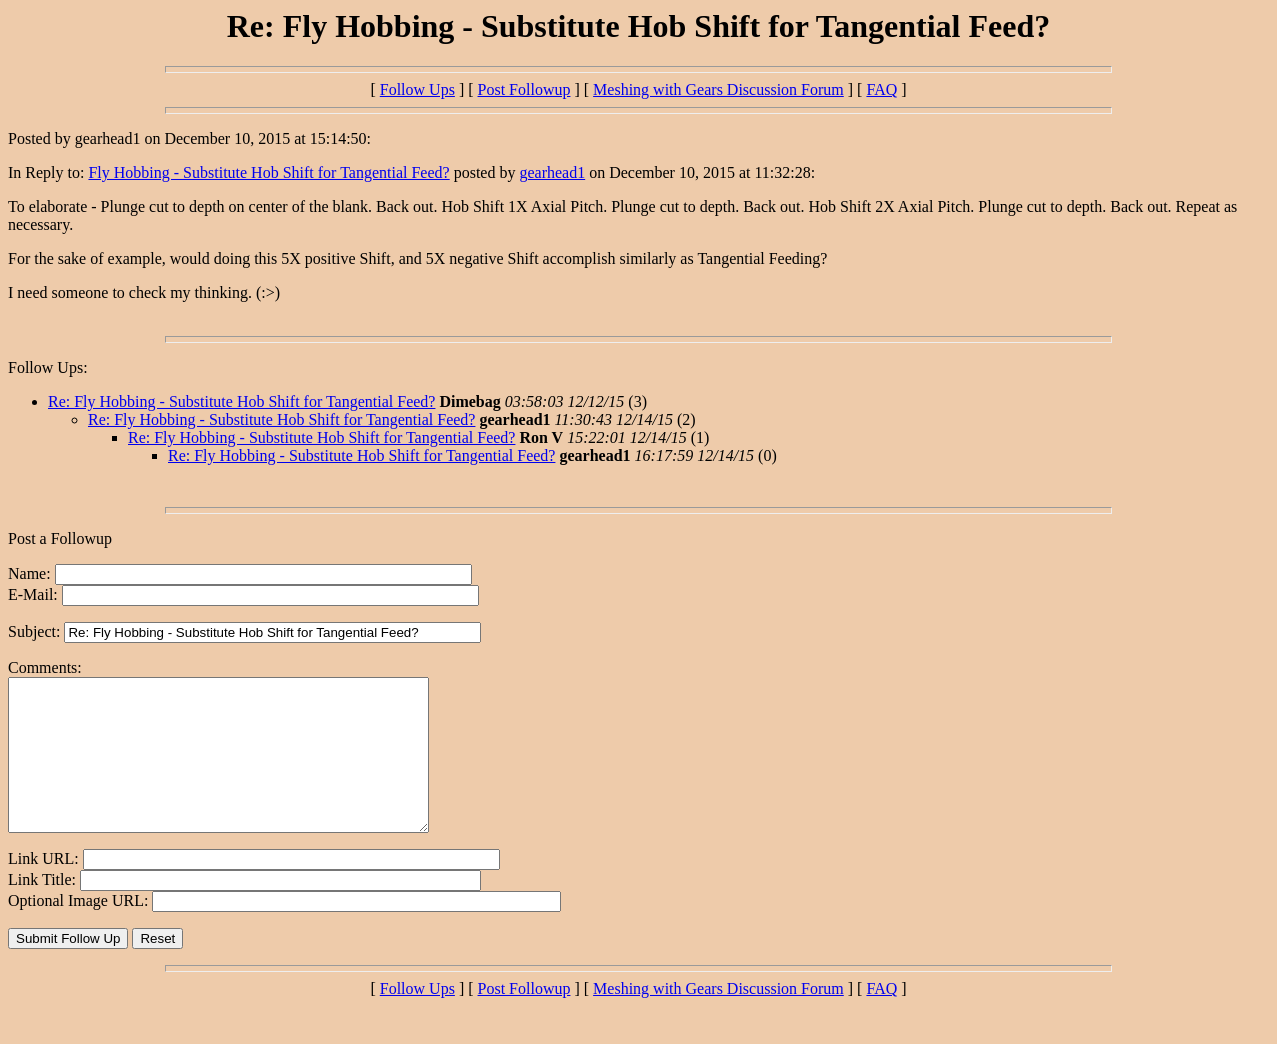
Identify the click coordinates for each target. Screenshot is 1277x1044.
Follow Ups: (48, 367)
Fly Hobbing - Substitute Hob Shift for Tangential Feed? (268, 172)
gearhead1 (552, 172)
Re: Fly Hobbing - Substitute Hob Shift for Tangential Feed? (241, 401)
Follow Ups (417, 89)
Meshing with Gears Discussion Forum (718, 89)
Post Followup (524, 89)
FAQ (881, 89)
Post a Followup (60, 538)
